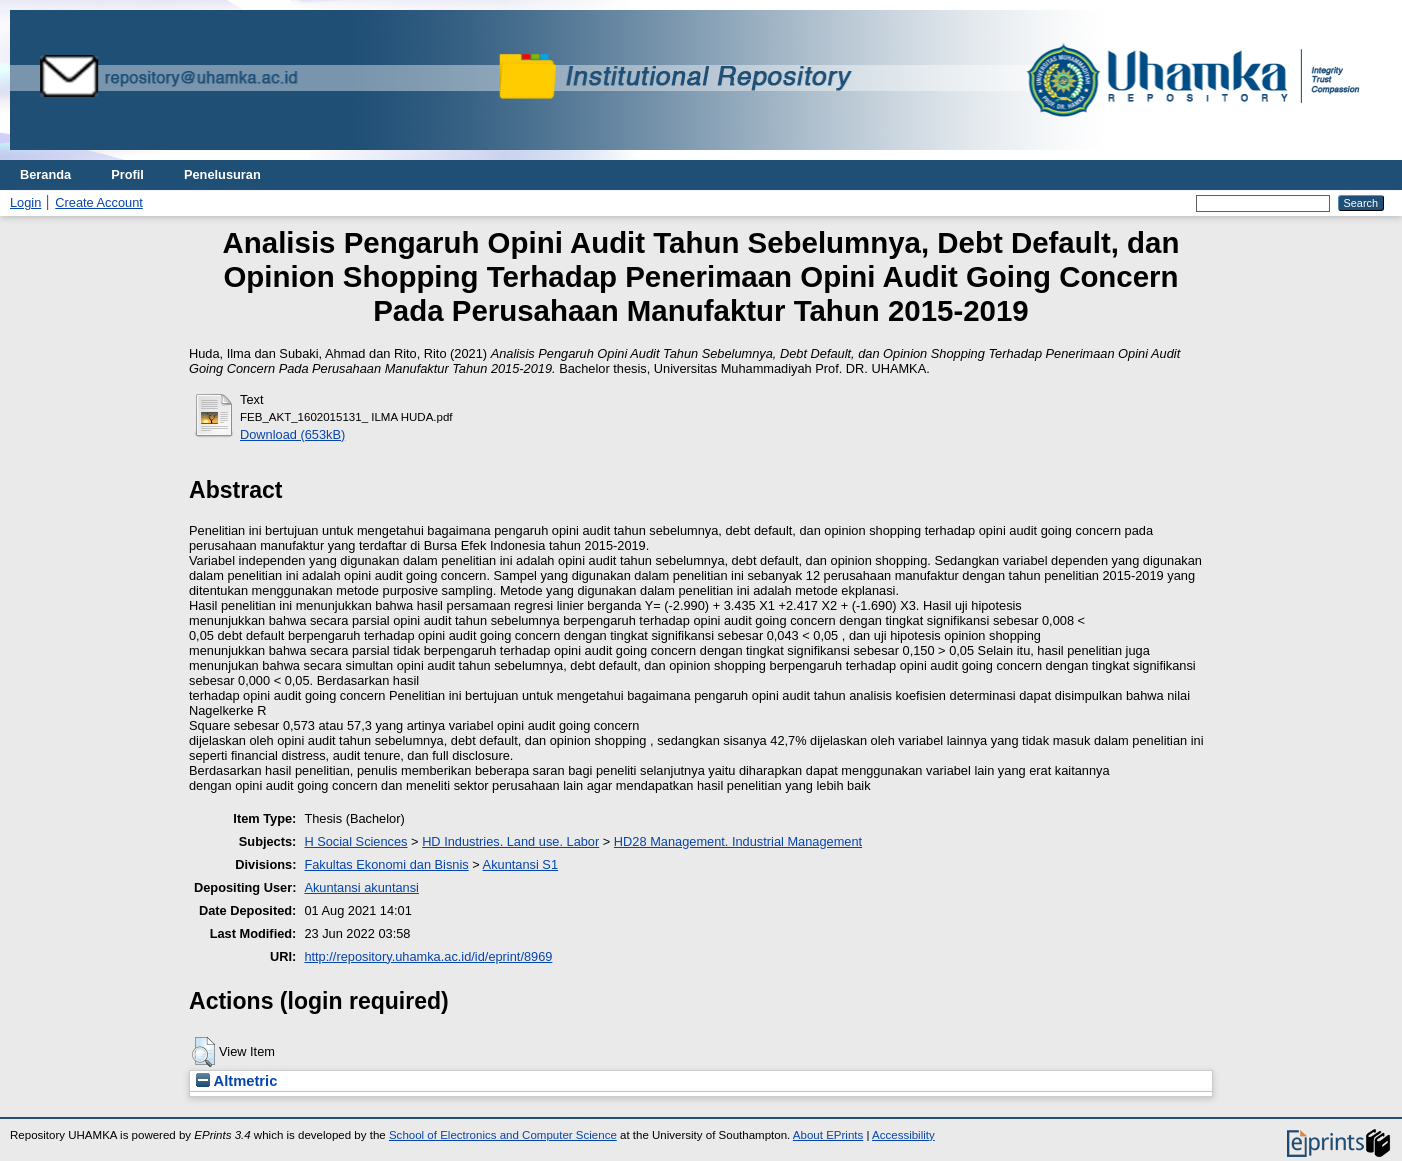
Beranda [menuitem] (45, 174)
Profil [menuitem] (127, 174)
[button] (203, 1052)
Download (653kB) (292, 434)
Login (25, 202)
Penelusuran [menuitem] (222, 174)
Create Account (99, 202)
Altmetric (236, 1081)
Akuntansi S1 (520, 864)
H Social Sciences (355, 841)
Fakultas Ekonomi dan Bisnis (386, 864)
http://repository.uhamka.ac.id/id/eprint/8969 (428, 956)
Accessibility (903, 1135)
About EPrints (828, 1135)
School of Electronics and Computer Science (503, 1135)
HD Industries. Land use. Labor (510, 841)
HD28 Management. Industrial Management (738, 841)
